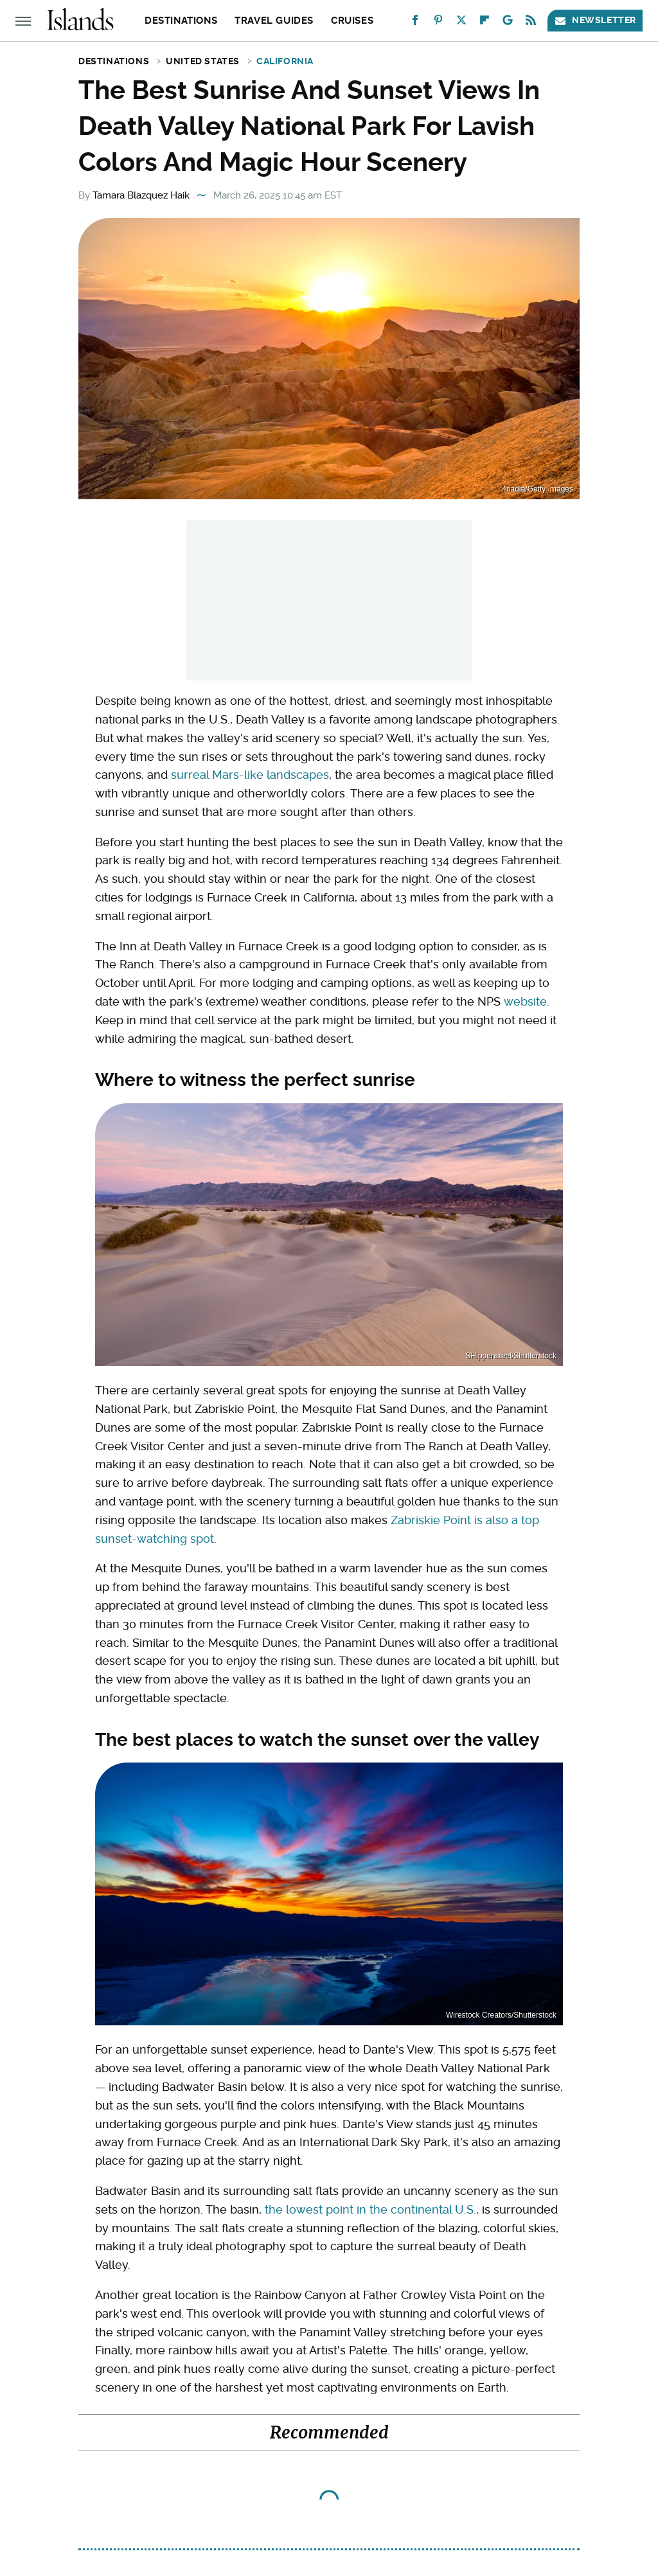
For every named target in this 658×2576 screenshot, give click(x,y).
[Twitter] (461, 22)
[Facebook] (415, 22)
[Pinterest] (438, 22)
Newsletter (595, 20)
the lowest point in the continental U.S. (370, 2209)
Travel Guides (274, 20)
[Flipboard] (484, 22)
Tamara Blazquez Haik (141, 195)
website (525, 1001)
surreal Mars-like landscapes (250, 774)
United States (203, 61)
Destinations (181, 20)
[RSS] (530, 22)
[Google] (507, 22)
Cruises (352, 20)
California (285, 61)
